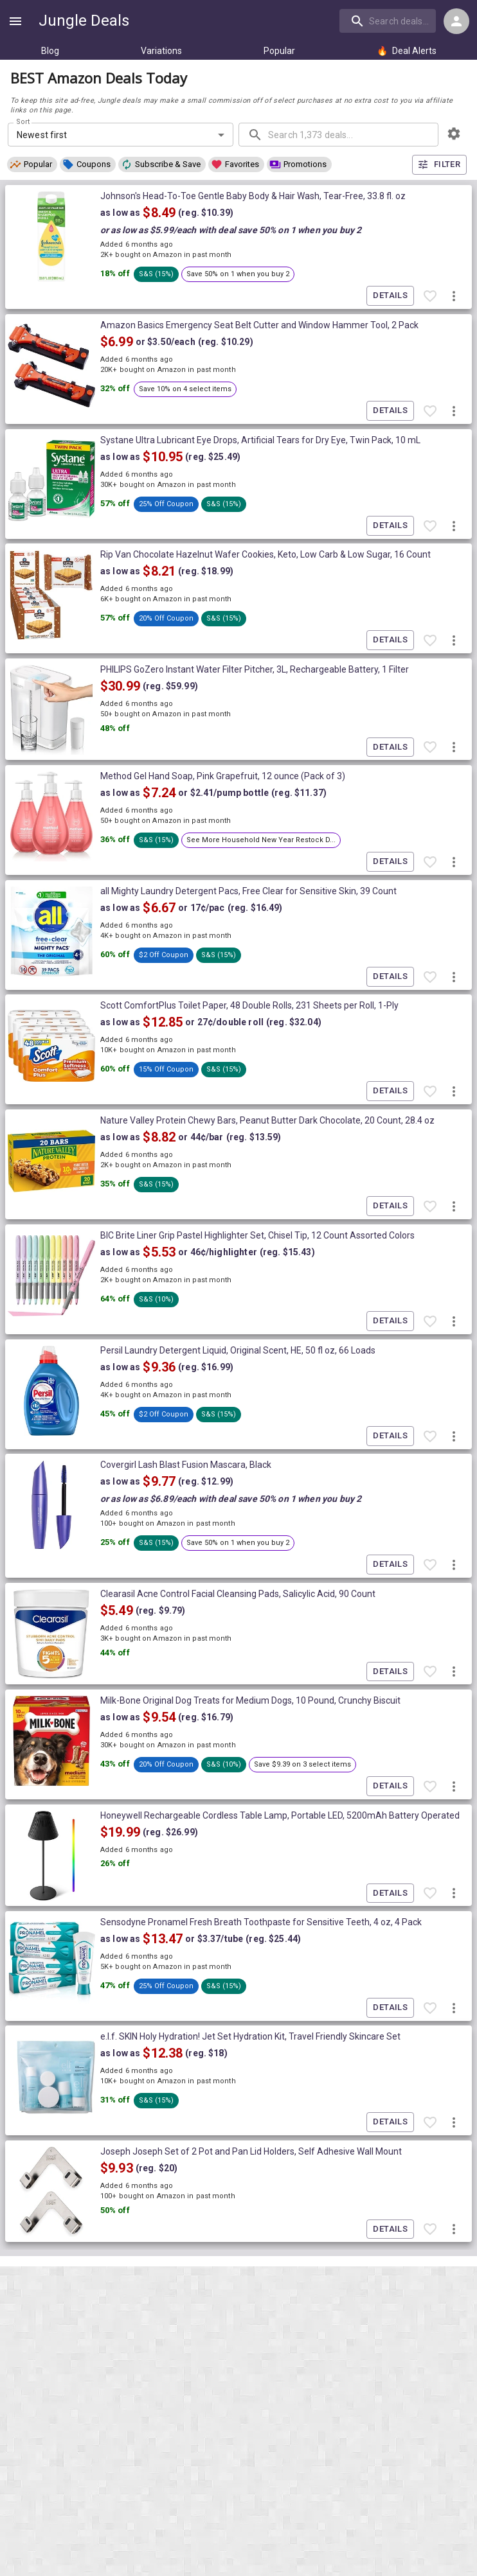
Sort (23, 122)
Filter (439, 164)
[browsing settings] (454, 133)
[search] (387, 20)
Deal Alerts (407, 51)
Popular (279, 51)
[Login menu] (456, 21)
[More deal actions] (454, 296)
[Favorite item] (430, 296)
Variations (161, 51)
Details (390, 296)
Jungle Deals (84, 21)
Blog (50, 51)
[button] (32, 164)
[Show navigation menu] (15, 21)
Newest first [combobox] (42, 135)
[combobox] (389, 20)
